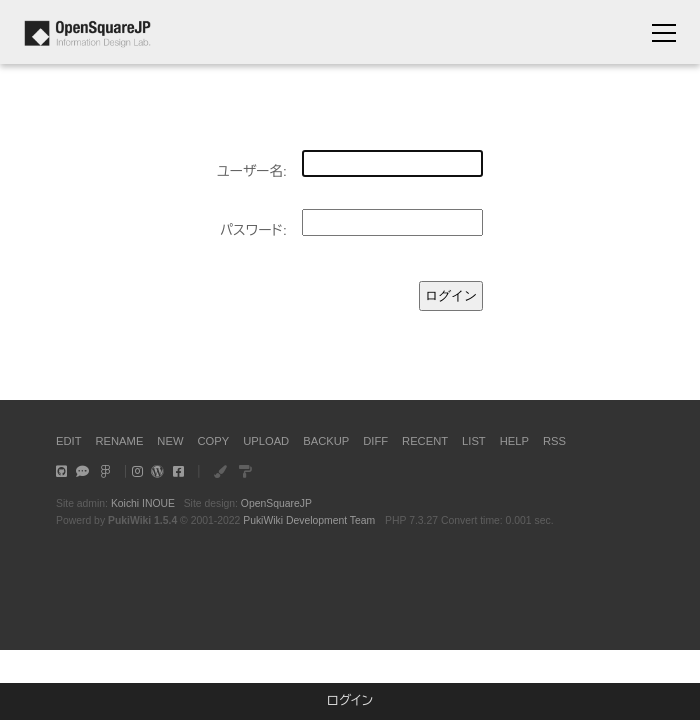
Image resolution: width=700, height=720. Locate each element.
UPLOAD (266, 441)
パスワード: (253, 230)
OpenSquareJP (276, 503)
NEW (170, 441)
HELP (514, 441)
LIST (474, 441)
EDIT (68, 441)
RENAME (119, 441)
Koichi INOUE (143, 503)
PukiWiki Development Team (309, 520)
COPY (213, 441)
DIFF (375, 441)
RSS (554, 441)
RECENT (425, 441)
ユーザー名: (252, 171)
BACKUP (326, 441)
